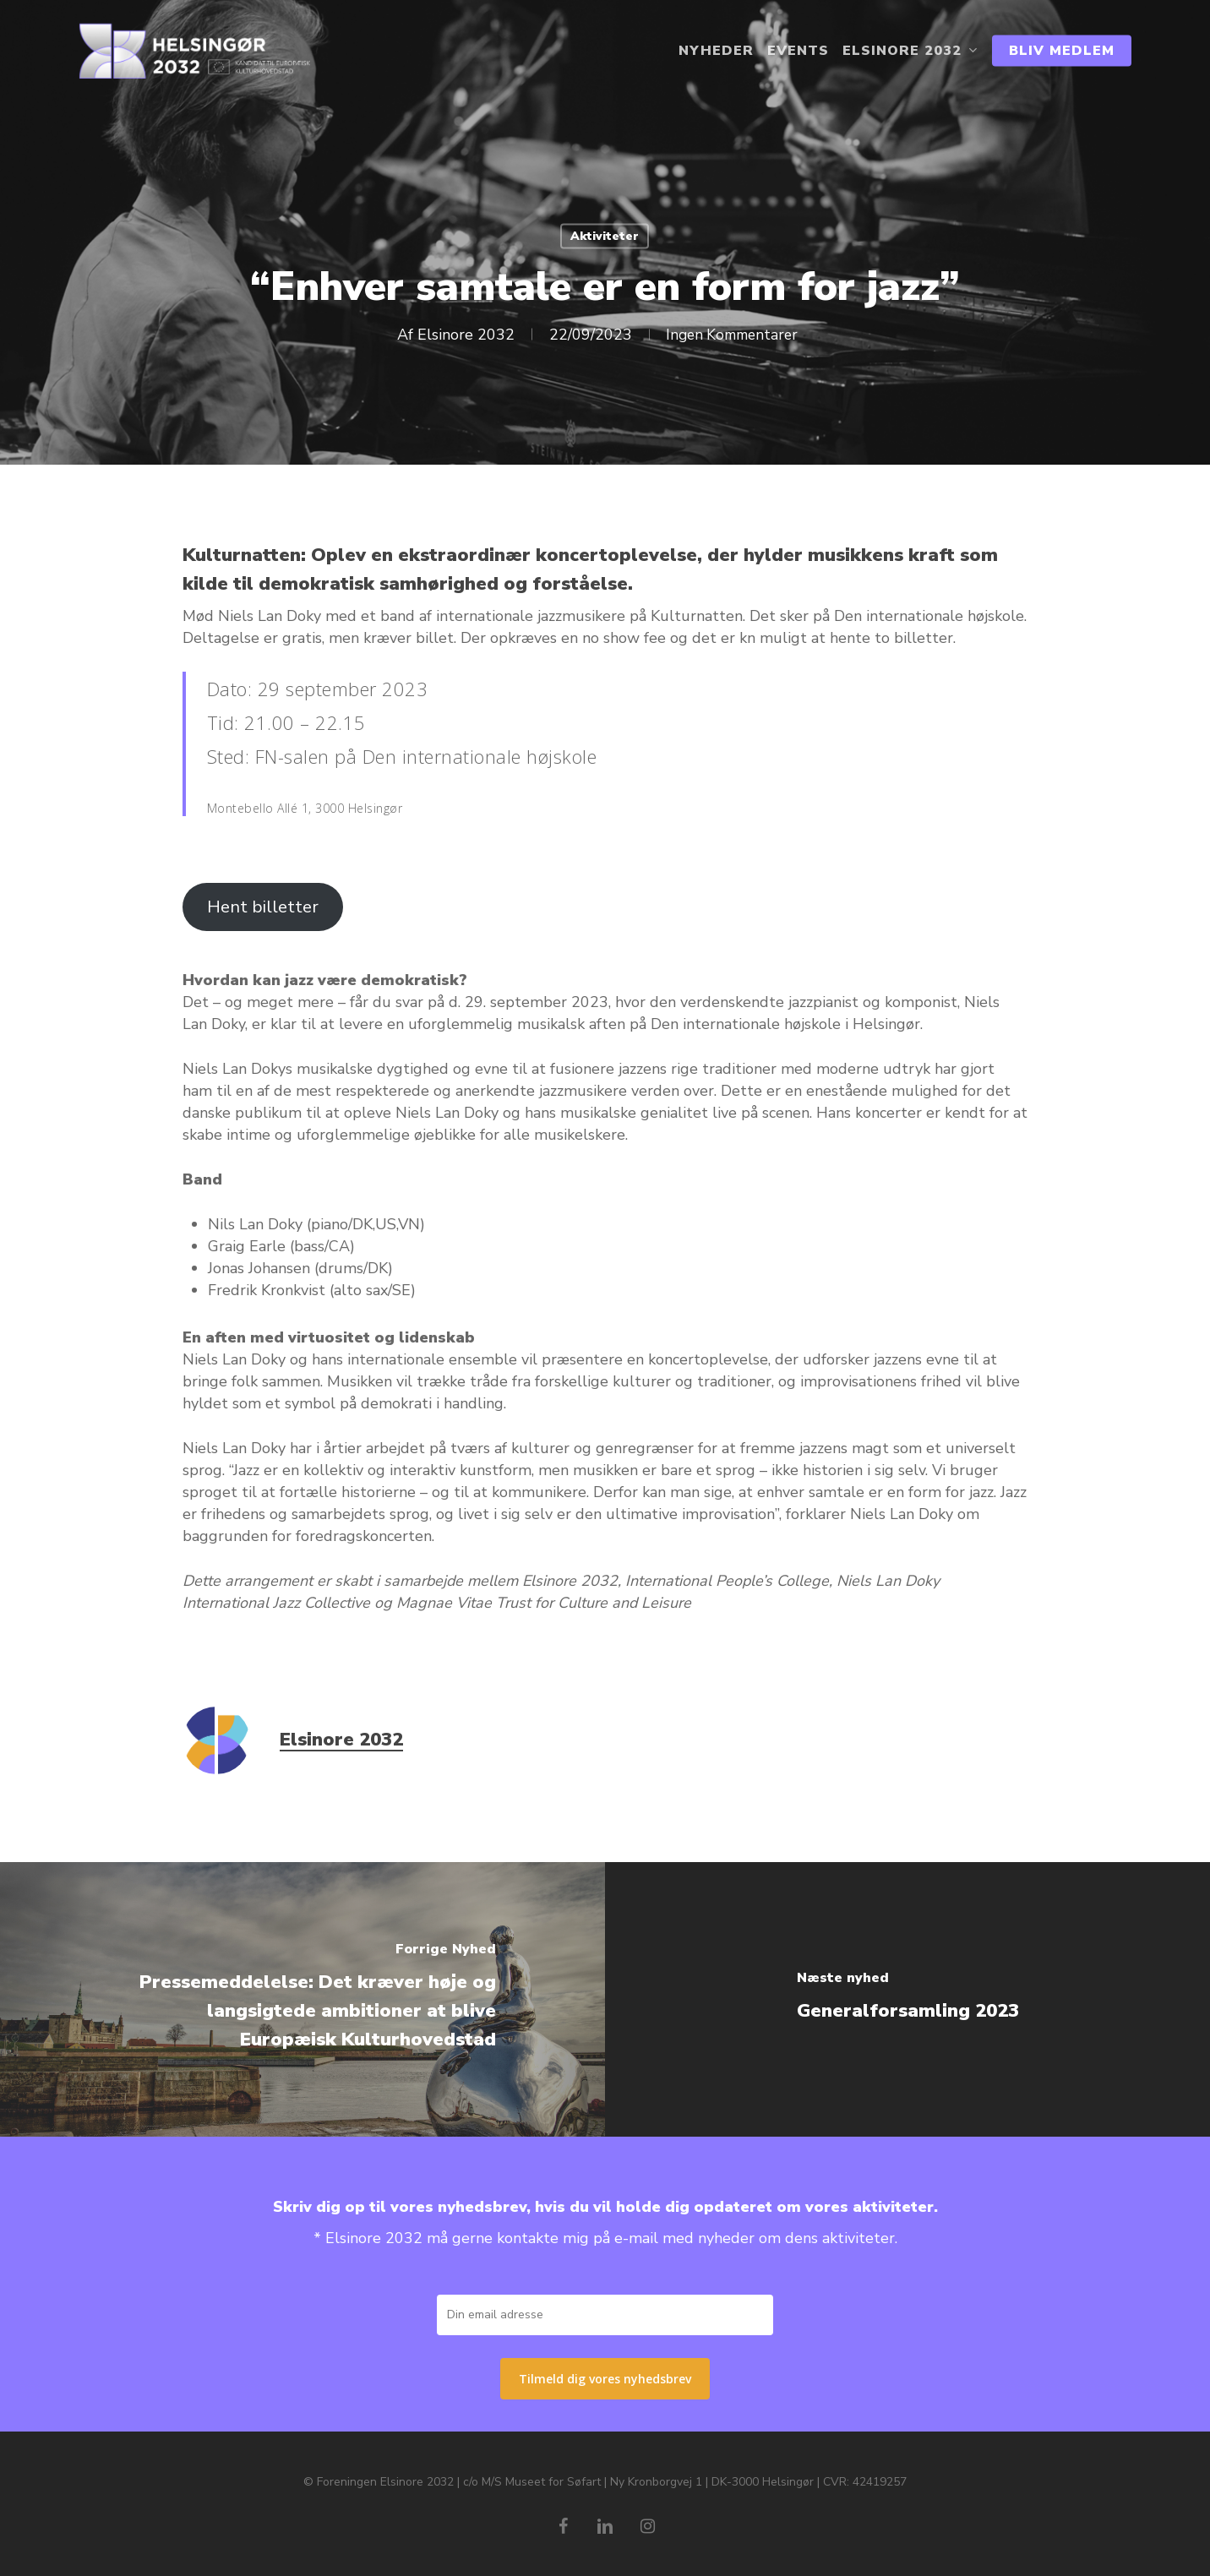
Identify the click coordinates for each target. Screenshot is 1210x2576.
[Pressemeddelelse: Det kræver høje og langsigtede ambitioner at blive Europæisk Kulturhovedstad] (302, 1999)
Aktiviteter (604, 236)
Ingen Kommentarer (731, 334)
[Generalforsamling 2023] (907, 1999)
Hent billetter (263, 907)
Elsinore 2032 (461, 334)
